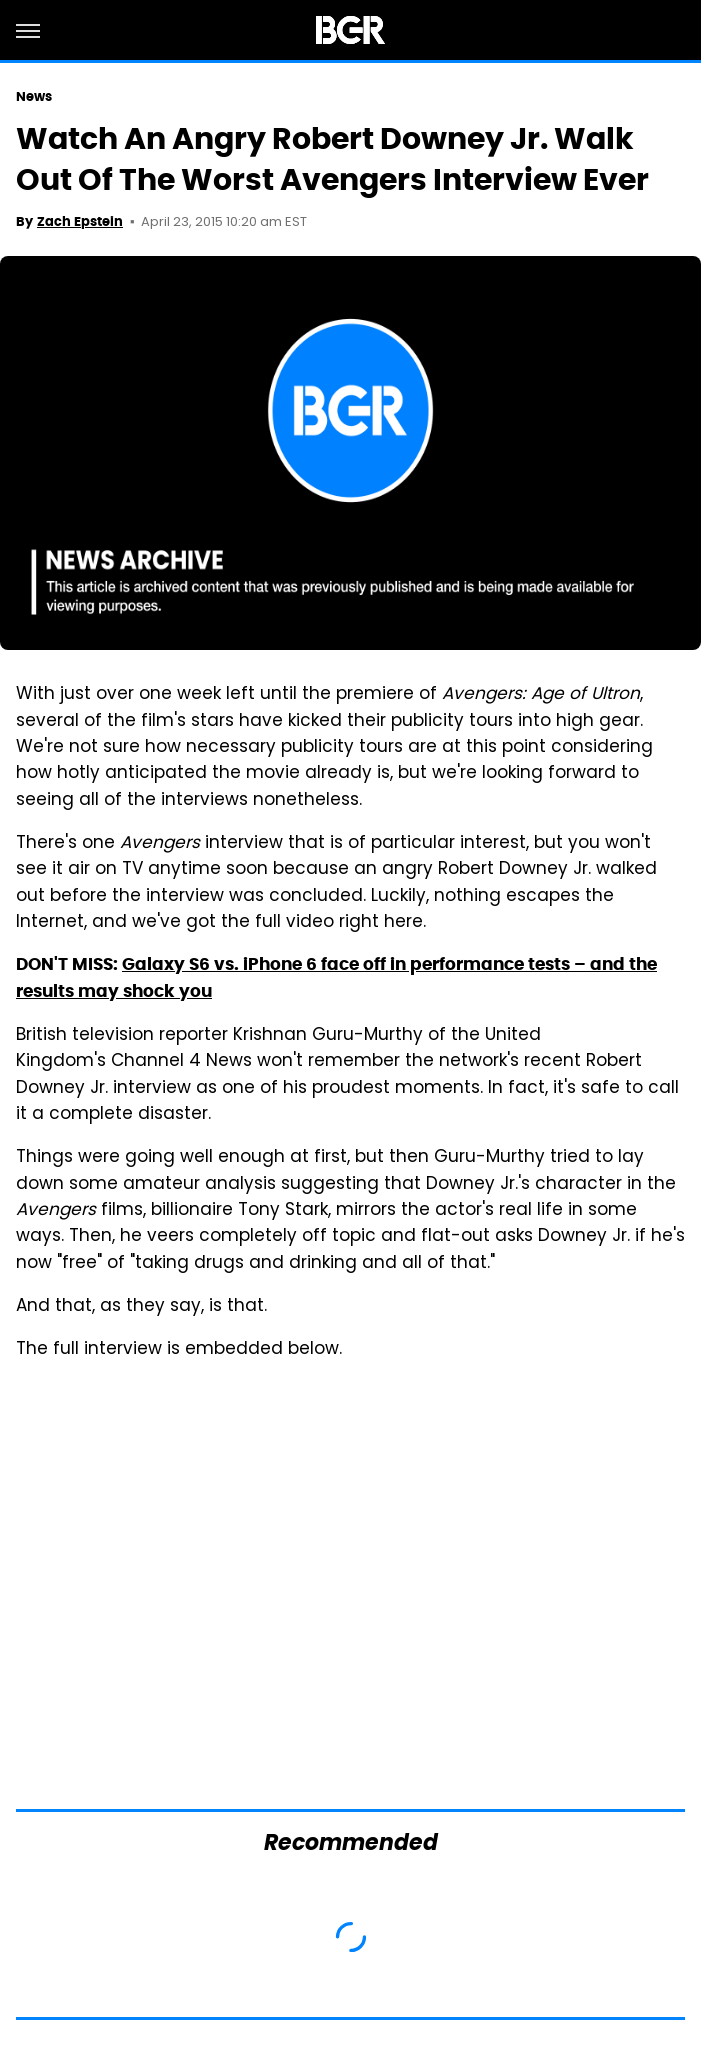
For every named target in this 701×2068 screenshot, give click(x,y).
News (34, 96)
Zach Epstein (80, 221)
